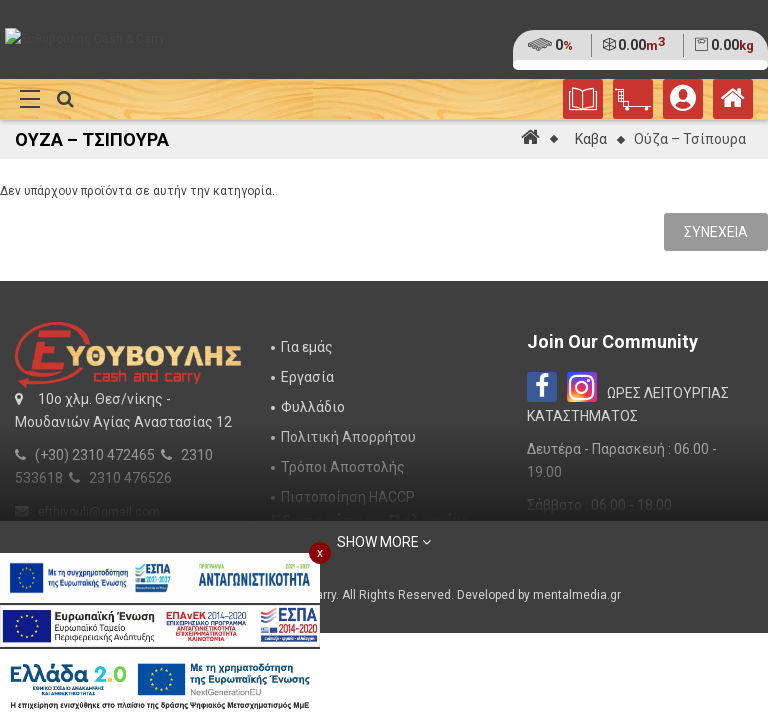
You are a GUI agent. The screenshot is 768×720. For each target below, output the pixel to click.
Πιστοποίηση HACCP (348, 497)
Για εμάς (307, 347)
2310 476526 (130, 478)
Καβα (591, 139)
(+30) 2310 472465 (95, 455)
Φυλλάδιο (313, 407)
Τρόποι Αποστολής (343, 467)
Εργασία (307, 377)
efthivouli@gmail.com (99, 512)
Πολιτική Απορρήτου (348, 437)
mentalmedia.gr (577, 595)
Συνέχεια (716, 232)
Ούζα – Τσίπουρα (690, 139)
